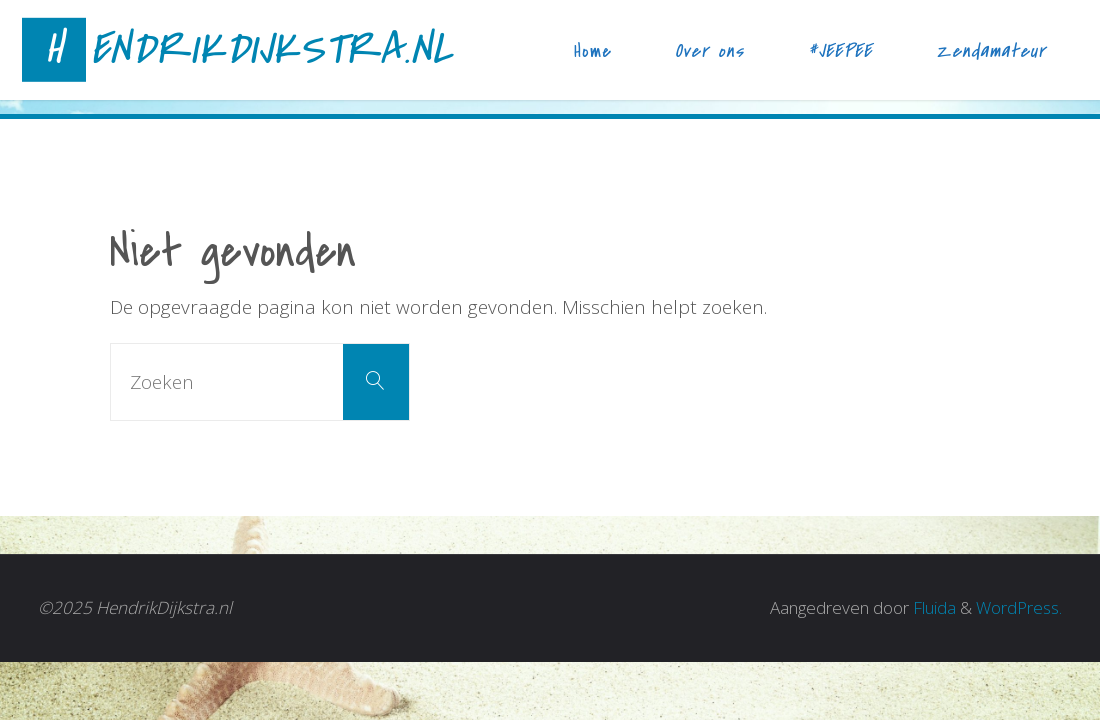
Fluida (932, 607)
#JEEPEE (840, 51)
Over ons (709, 51)
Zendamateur (991, 51)
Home (593, 51)
